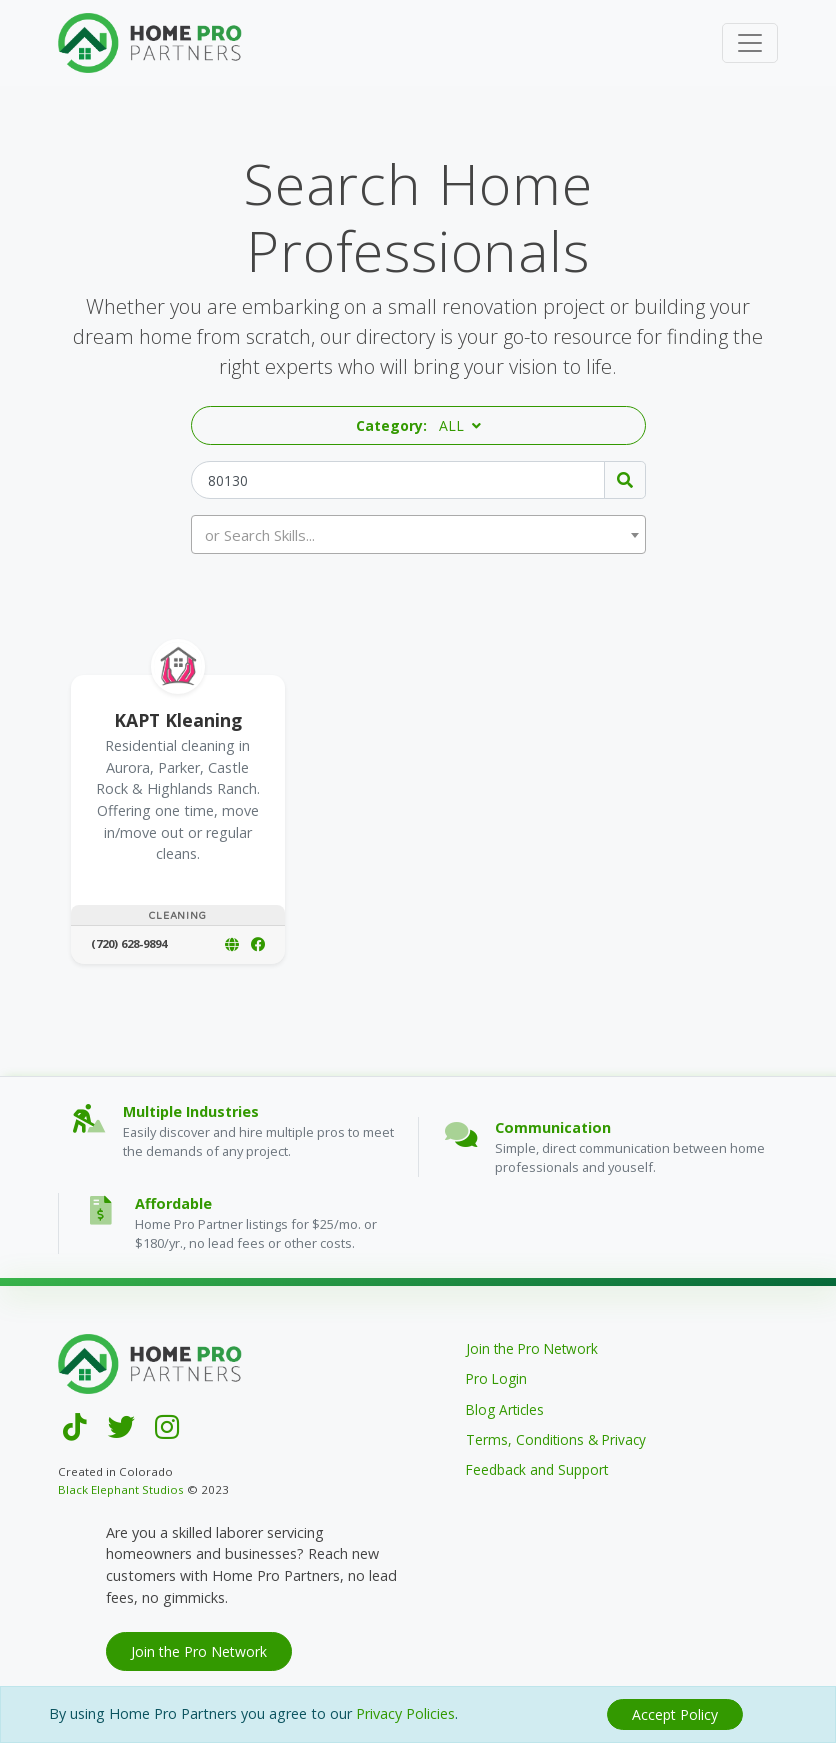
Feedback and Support (537, 1469)
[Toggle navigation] (750, 43)
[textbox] (419, 535)
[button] (418, 425)
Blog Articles (505, 1409)
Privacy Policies (405, 1713)
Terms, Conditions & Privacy (556, 1439)
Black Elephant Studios (121, 1489)
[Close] (675, 1714)
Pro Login (496, 1378)
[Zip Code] (398, 480)
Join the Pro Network (532, 1348)
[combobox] (418, 534)
